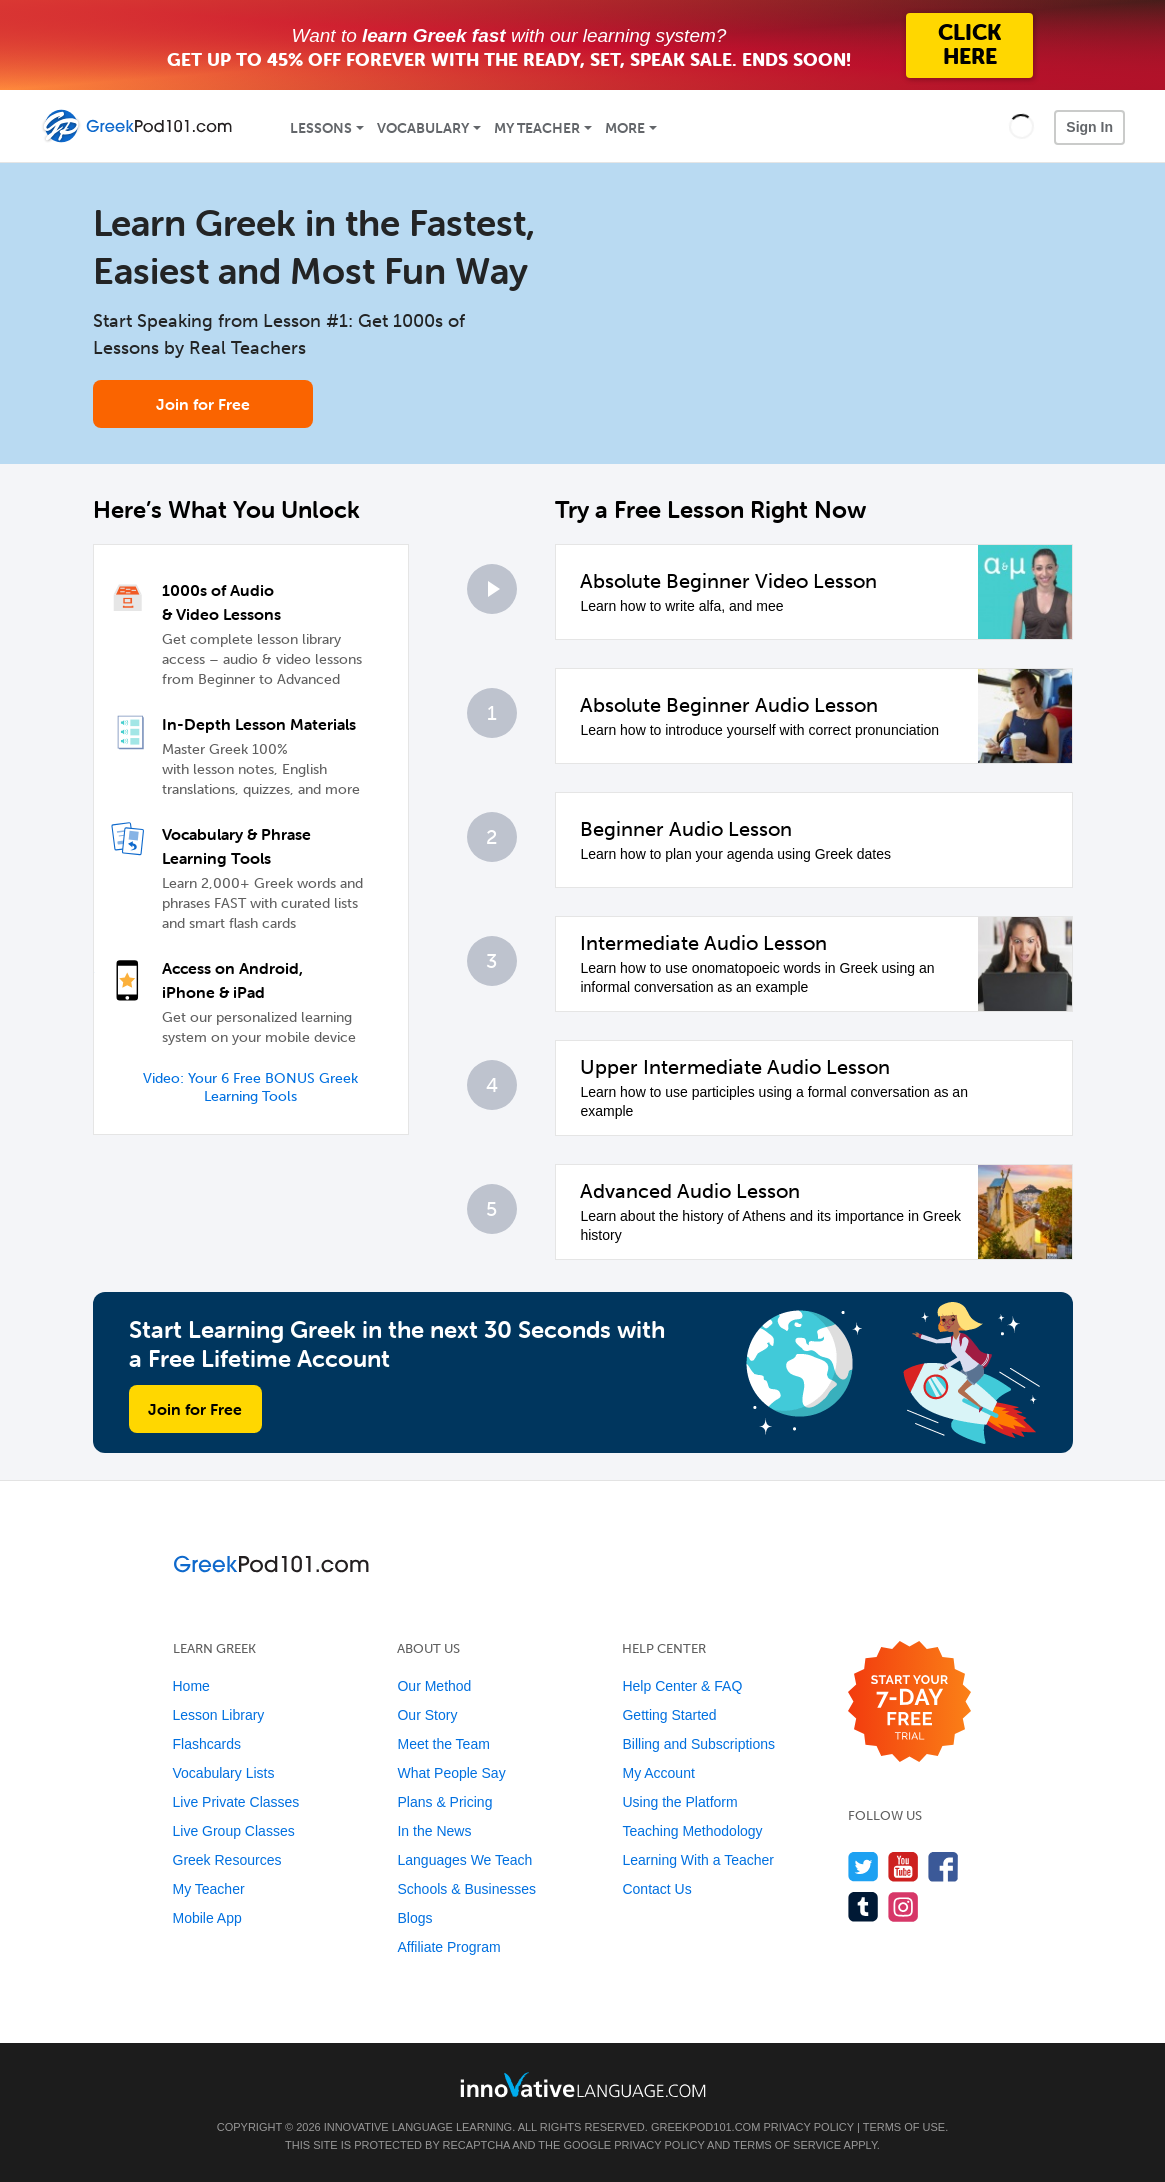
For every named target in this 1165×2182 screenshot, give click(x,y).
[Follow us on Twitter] (863, 1866)
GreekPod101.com (705, 2127)
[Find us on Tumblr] (863, 1906)
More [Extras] (625, 128)
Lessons (321, 128)
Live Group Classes (234, 1831)
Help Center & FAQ (682, 1686)
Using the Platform (679, 1802)
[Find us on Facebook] (943, 1866)
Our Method (434, 1686)
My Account (658, 1773)
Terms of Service (787, 2145)
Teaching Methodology (692, 1831)
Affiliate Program (448, 1947)
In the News (434, 1831)
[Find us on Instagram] (903, 1906)
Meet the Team (443, 1744)
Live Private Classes (236, 1802)
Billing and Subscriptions (698, 1744)
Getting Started (669, 1715)
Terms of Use (904, 2127)
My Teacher (537, 128)
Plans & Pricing (444, 1802)
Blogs (414, 1918)
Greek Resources (227, 1860)
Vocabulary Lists (224, 1773)
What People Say (451, 1773)
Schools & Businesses (466, 1889)
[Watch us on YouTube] (903, 1866)
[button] (1021, 126)
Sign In (1089, 127)
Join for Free (203, 404)
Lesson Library (219, 1715)
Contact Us (656, 1889)
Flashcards (207, 1744)
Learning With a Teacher (698, 1860)
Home (191, 1686)
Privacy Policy (808, 2127)
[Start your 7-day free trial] (909, 1702)
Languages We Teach (464, 1860)
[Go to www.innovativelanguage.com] (583, 2084)
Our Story (427, 1715)
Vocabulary (423, 128)
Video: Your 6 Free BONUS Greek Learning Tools (250, 1087)
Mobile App (207, 1918)
